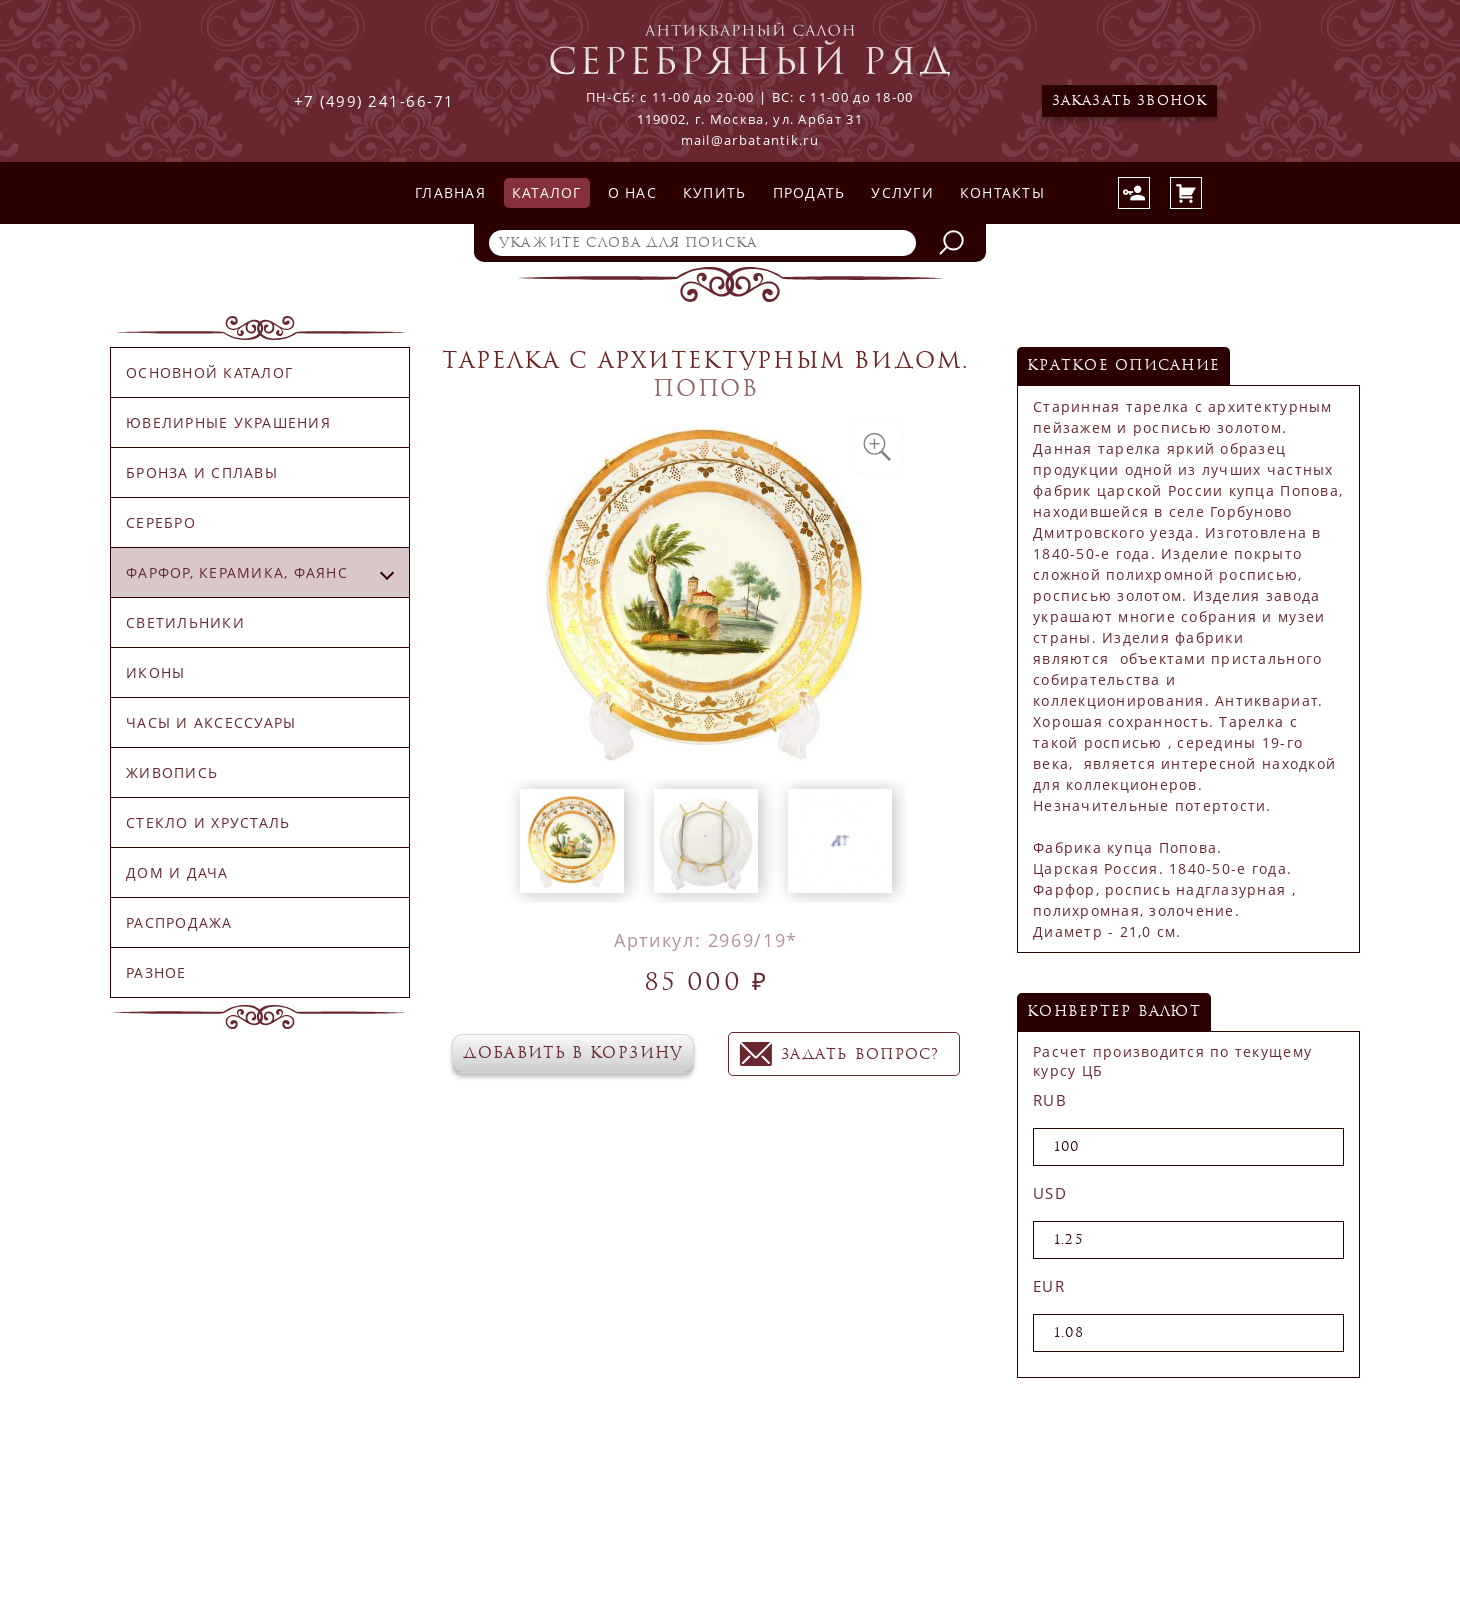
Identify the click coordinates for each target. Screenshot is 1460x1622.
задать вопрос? (860, 1054)
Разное (156, 972)
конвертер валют (1114, 1011)
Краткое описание (1123, 365)
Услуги (902, 192)
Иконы (155, 672)
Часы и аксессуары (211, 722)
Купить (715, 192)
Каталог (547, 192)
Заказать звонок (1130, 101)
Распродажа (179, 922)
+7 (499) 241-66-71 (374, 101)
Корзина (1186, 193)
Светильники (185, 622)
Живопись (172, 772)
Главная (450, 192)
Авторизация (1134, 193)
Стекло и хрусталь (208, 822)
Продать (809, 192)
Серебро (161, 522)
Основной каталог (209, 372)
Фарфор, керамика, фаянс (237, 572)
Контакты (1002, 192)
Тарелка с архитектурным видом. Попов (705, 374)
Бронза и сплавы (202, 472)
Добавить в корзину (572, 1053)
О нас (632, 192)
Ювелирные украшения (228, 422)
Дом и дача (177, 872)
